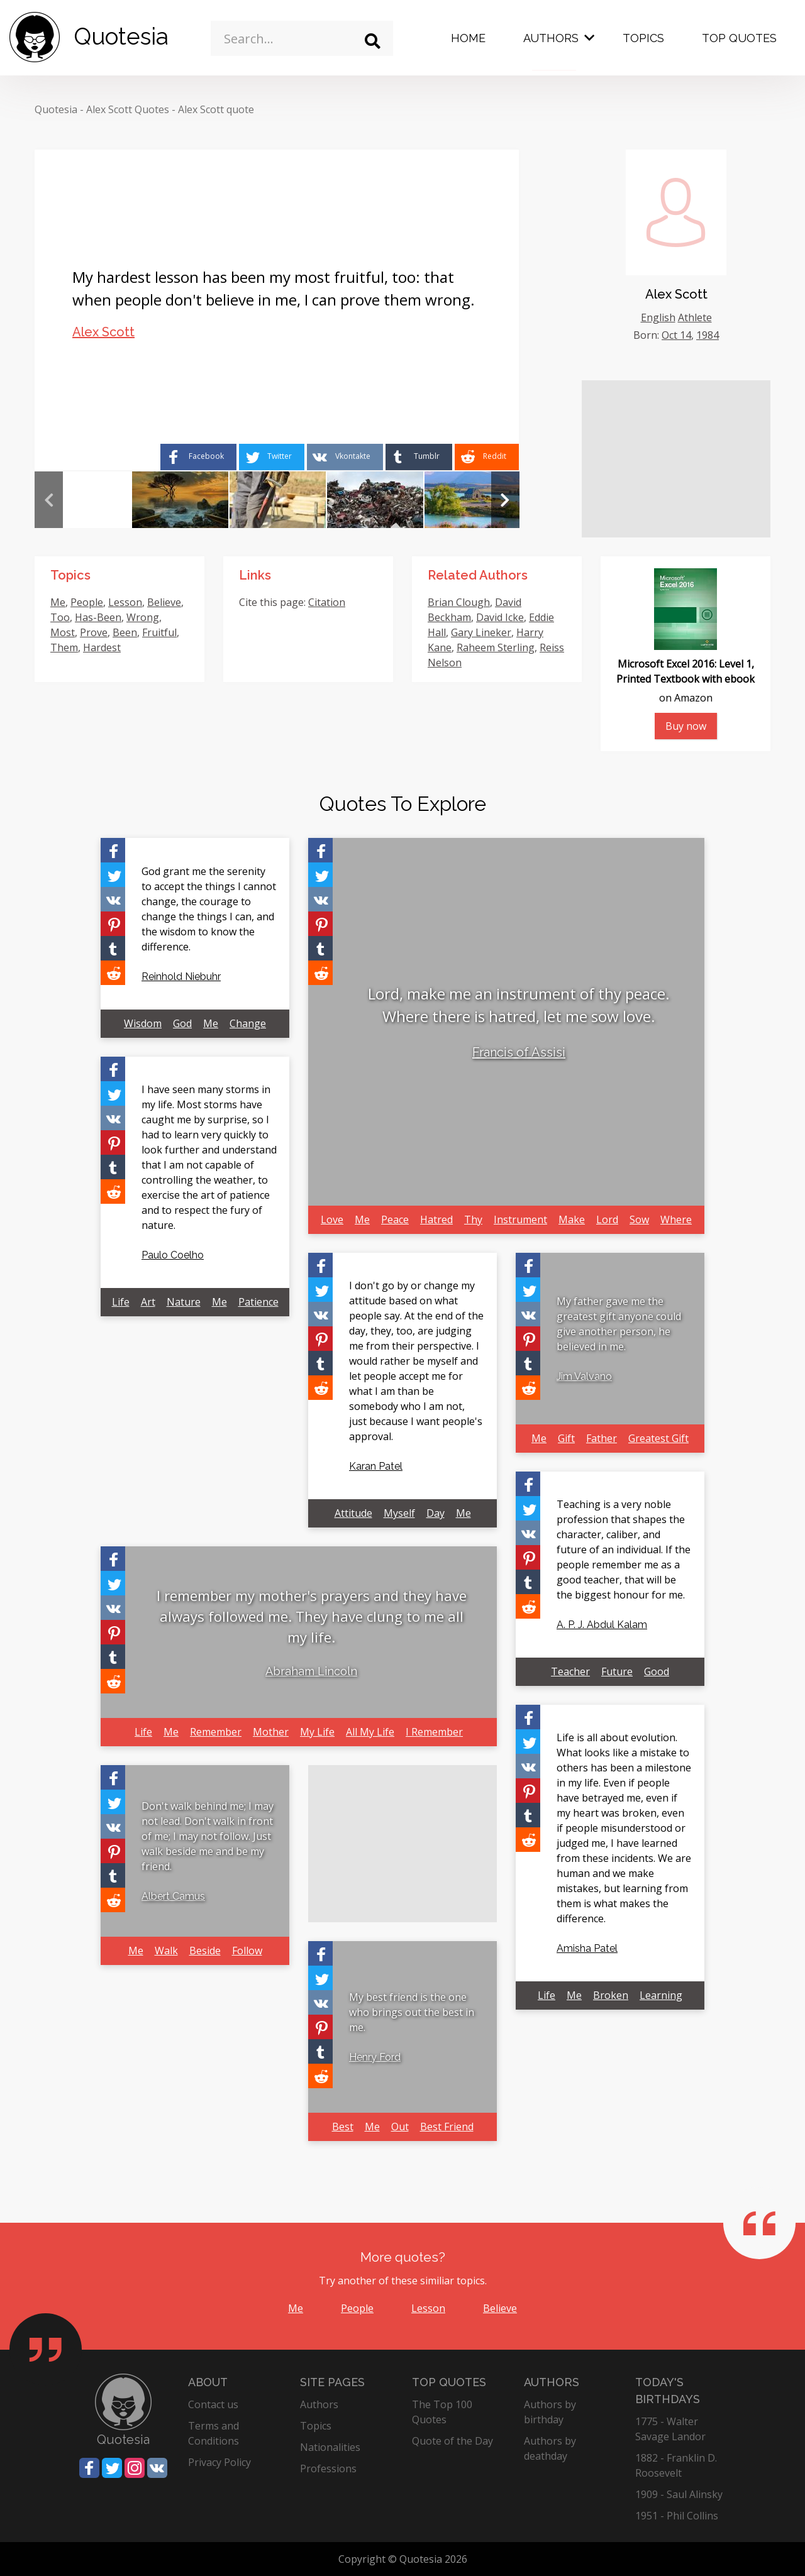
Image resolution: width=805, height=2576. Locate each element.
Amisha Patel (587, 1948)
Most (62, 632)
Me (57, 602)
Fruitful (159, 632)
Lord (607, 1219)
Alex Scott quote (216, 109)
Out (400, 2126)
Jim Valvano (584, 1376)
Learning (661, 1995)
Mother (271, 1732)
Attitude (353, 1513)
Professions (328, 2468)
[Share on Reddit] (487, 457)
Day (435, 1513)
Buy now (685, 726)
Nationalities (330, 2447)
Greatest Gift (658, 1438)
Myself (399, 1513)
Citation (326, 602)
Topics (643, 38)
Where (676, 1219)
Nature (184, 1302)
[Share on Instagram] (135, 2468)
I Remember (434, 1732)
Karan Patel (375, 1466)
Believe (164, 602)
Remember (216, 1732)
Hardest (102, 647)
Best (342, 2126)
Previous (49, 499)
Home (468, 38)
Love (332, 1219)
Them (64, 647)
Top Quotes (739, 38)
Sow (639, 1219)
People (86, 602)
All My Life (370, 1732)
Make (571, 1219)
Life (121, 1302)
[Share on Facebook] (198, 457)
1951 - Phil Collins (676, 2516)
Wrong (142, 617)
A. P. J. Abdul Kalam (602, 1625)
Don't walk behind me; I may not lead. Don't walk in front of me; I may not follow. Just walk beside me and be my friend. (208, 1836)
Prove (94, 632)
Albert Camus (173, 1896)
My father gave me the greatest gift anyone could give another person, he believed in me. (619, 1323)
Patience (258, 1302)
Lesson (125, 602)
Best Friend (447, 2126)
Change (248, 1023)
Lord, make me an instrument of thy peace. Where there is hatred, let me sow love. (519, 1005)
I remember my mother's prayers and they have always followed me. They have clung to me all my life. (312, 1616)
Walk (166, 1950)
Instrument (520, 1219)
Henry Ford (375, 2057)
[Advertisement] (676, 458)
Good (656, 1671)
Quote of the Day (452, 2441)
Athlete (695, 317)
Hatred (436, 1219)
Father (601, 1438)
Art (148, 1302)
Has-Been (98, 617)
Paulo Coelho (173, 1255)
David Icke (500, 617)
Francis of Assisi (518, 1052)
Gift (566, 1438)
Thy (473, 1219)
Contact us (213, 2404)
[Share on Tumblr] (419, 457)
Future (617, 1671)
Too (60, 617)
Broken (610, 1995)
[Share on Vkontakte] (345, 457)
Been (125, 632)
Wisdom (143, 1023)
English (658, 317)
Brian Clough (459, 602)
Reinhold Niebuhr (181, 977)
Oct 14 (676, 335)
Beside (205, 1950)
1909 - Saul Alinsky (679, 2494)
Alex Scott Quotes (127, 109)
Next (505, 499)
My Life (317, 1732)
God (182, 1023)
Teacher (570, 1671)
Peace (395, 1219)
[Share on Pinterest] (113, 923)
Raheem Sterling (496, 647)
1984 (707, 335)
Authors (551, 38)
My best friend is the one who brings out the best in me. (411, 2012)
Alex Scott (103, 331)
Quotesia (56, 109)
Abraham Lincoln (311, 1671)
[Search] (372, 41)
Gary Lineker (481, 632)
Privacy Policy (219, 2462)
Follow (247, 1950)
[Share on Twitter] (271, 457)
